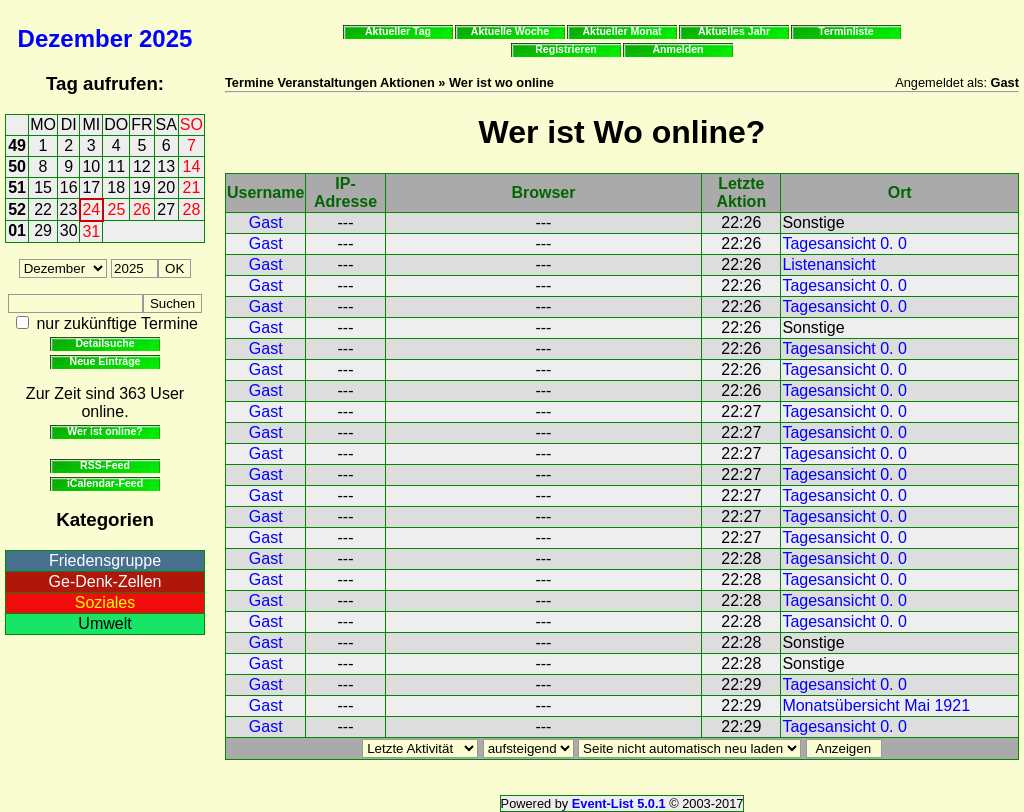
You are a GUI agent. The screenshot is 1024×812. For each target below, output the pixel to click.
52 (17, 209)
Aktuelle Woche (510, 31)
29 (43, 230)
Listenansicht (828, 264)
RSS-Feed (105, 465)
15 (43, 187)
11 (116, 166)
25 (117, 209)
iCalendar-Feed (105, 483)
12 (142, 166)
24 (91, 209)
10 (91, 166)
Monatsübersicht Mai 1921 (876, 705)
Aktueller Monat (621, 31)
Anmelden (678, 49)
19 (142, 187)
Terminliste (845, 31)
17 (91, 187)
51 (17, 187)
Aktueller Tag (398, 31)
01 (17, 230)
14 (192, 166)
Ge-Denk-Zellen (105, 581)
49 (17, 145)
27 (166, 209)
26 (142, 209)
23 (69, 209)
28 (192, 209)
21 (192, 187)
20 (166, 187)
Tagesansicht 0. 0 (844, 243)
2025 (165, 38)
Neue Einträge (105, 361)
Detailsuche (104, 343)
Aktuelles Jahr (734, 31)
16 (69, 187)
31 (91, 231)
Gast (266, 222)
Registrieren (566, 49)
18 (116, 187)
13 (166, 166)
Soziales (105, 602)
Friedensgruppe (105, 560)
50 (17, 166)
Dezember (75, 38)
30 (69, 230)
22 (43, 209)
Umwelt (104, 623)
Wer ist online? (104, 431)
